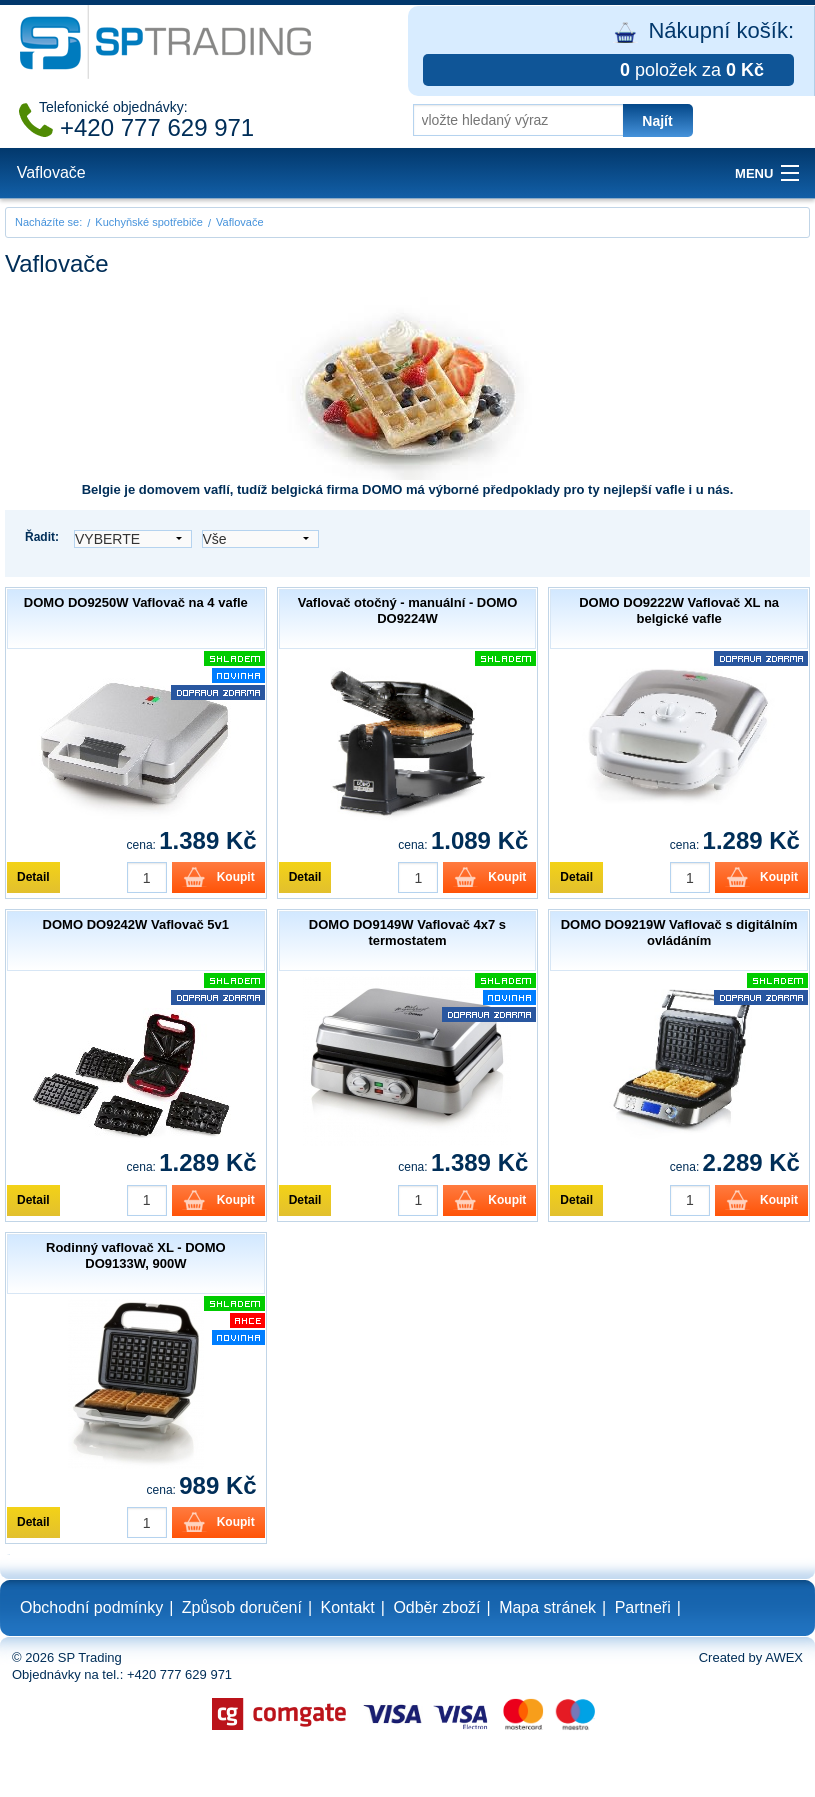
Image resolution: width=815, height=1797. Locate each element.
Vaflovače (51, 172)
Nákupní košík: (609, 52)
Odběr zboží (436, 1607)
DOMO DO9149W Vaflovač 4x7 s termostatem (407, 932)
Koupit (236, 877)
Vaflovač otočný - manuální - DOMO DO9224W (408, 610)
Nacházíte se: (48, 222)
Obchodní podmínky (91, 1607)
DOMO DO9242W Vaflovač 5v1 (136, 924)
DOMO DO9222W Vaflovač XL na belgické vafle (679, 610)
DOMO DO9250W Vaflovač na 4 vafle (136, 602)
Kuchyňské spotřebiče (149, 222)
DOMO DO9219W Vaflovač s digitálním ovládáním (679, 932)
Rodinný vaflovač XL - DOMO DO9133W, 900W (136, 1255)
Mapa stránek (547, 1607)
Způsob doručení (242, 1607)
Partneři (643, 1607)
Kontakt (348, 1607)
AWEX (784, 1657)
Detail (33, 877)
